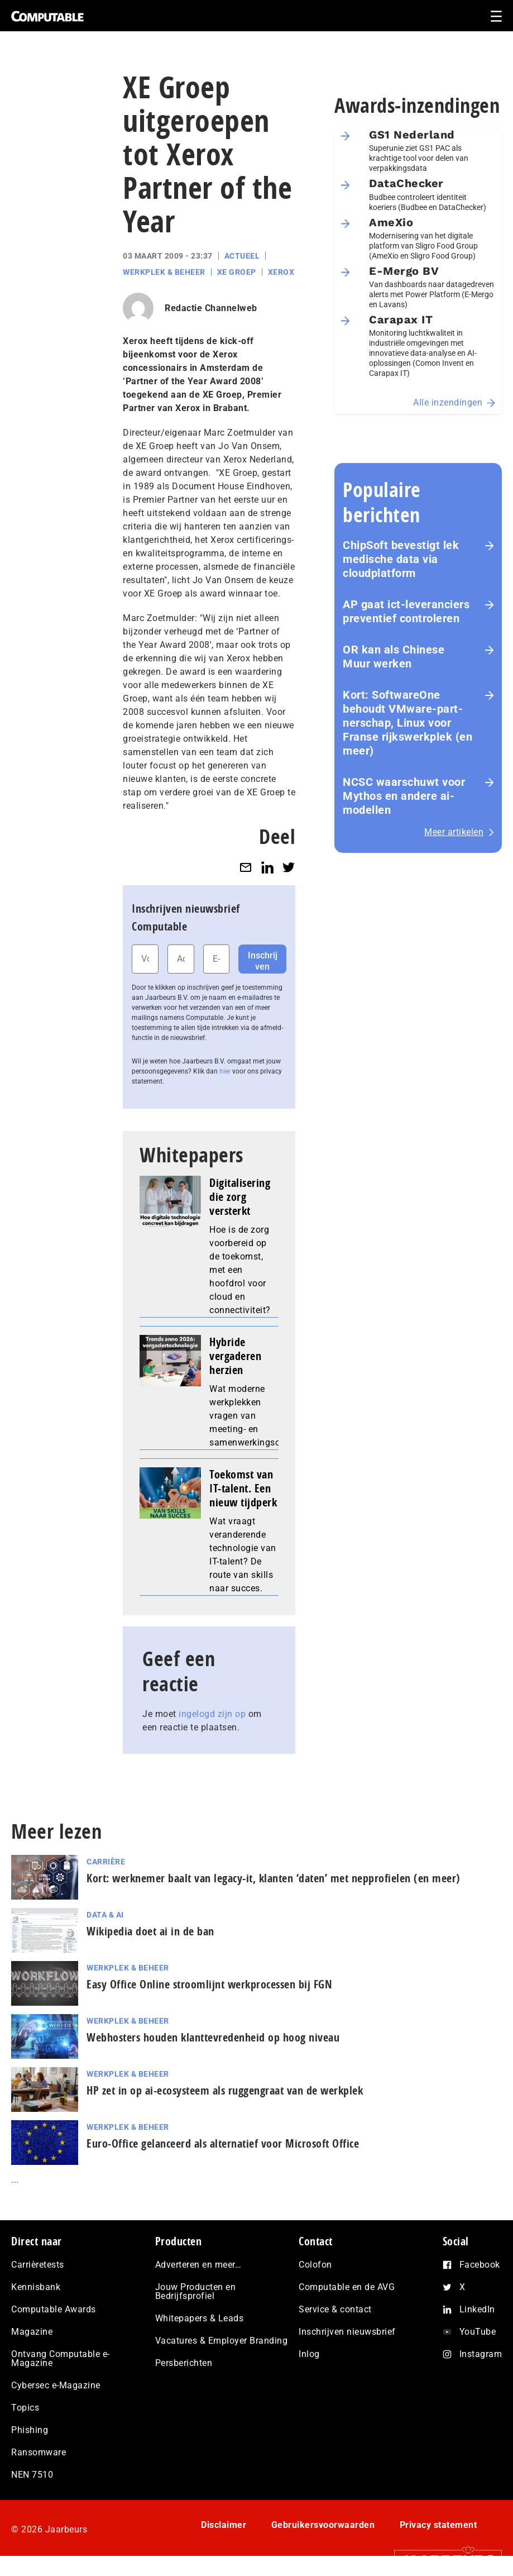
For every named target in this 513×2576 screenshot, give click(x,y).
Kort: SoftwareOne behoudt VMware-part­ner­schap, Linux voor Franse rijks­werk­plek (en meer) (407, 722)
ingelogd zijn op (212, 1714)
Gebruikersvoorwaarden (323, 2525)
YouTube (477, 2331)
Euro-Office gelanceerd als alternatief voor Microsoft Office (223, 2143)
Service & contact (335, 2309)
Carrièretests (37, 2264)
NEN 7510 (32, 2474)
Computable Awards (53, 2309)
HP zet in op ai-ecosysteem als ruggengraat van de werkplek (225, 2090)
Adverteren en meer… (198, 2264)
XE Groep (236, 272)
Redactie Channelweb (211, 308)
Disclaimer (223, 2525)
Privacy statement (438, 2525)
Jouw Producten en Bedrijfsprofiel (195, 2291)
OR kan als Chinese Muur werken (393, 656)
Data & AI (105, 1914)
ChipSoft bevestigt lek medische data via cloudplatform (401, 559)
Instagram (480, 2354)
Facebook (479, 2264)
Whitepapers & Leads (199, 2318)
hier (225, 1071)
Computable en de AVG (347, 2287)
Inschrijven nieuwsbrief (347, 2331)
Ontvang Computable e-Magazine (60, 2358)
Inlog (309, 2354)
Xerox (281, 272)
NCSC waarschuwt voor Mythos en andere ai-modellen (404, 796)
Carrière (106, 1861)
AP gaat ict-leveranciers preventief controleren (406, 611)
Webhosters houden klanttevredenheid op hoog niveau (213, 2037)
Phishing (29, 2430)
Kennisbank (35, 2287)
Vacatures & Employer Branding (221, 2340)
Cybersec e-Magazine (55, 2385)
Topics (25, 2407)
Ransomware (38, 2452)
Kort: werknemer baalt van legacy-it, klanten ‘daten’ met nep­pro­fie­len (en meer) (274, 1878)
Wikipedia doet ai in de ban (150, 1931)
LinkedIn (477, 2309)
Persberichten (184, 2363)
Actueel (242, 255)
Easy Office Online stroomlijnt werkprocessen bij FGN (209, 1984)
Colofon (315, 2264)
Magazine (31, 2331)
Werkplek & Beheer (164, 272)
